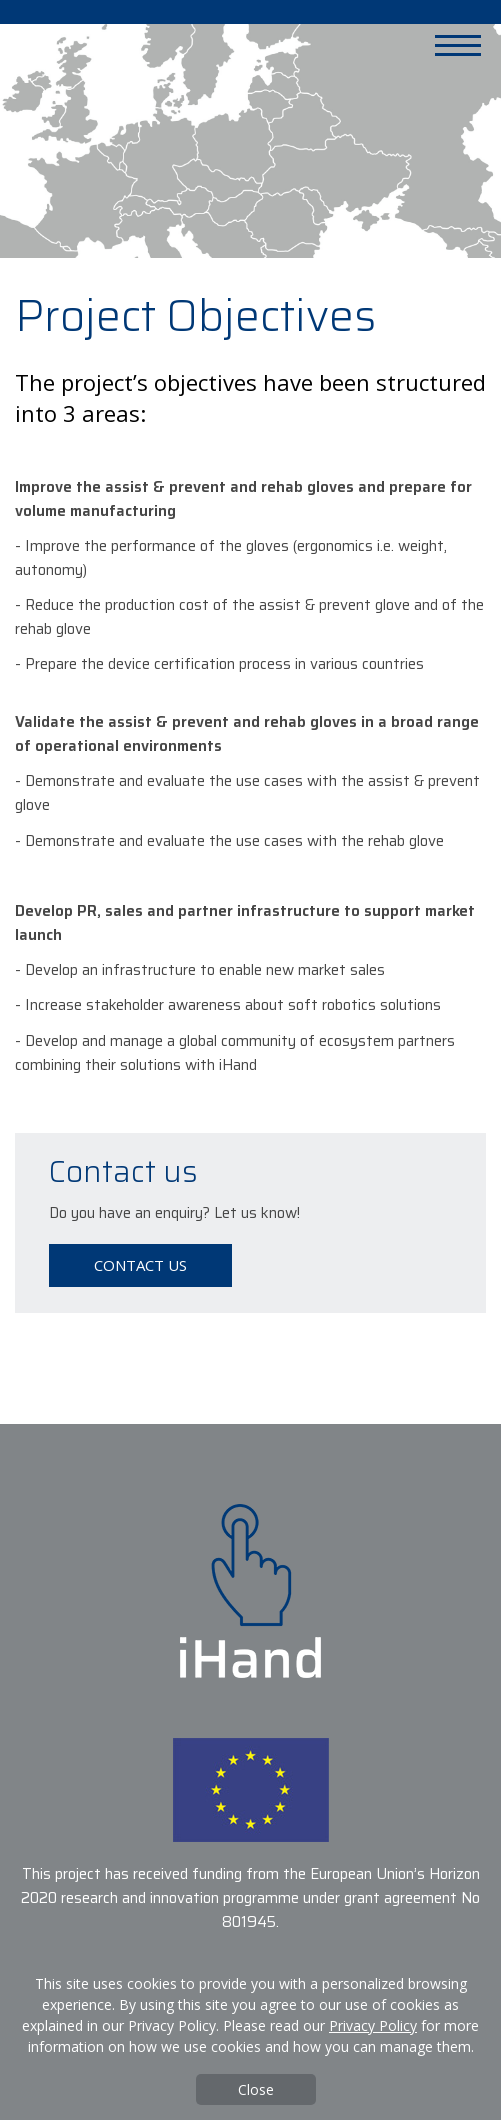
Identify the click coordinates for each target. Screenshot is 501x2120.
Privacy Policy (373, 2025)
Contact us (140, 1265)
